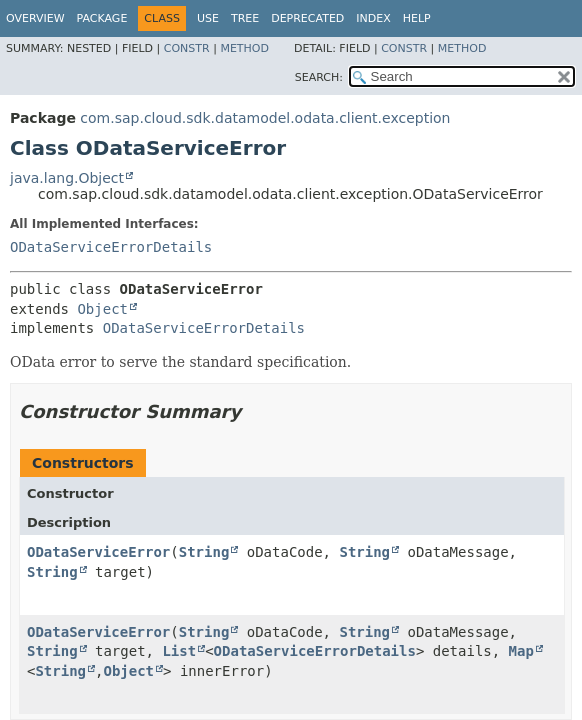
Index (373, 18)
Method (244, 48)
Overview (35, 18)
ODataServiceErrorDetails (111, 247)
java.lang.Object (67, 178)
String (204, 552)
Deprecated (307, 18)
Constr (187, 48)
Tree (245, 18)
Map (521, 651)
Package (102, 18)
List (179, 651)
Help (417, 18)
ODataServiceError (98, 552)
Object (102, 309)
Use (208, 18)
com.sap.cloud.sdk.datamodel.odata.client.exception (265, 118)
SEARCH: (319, 77)
